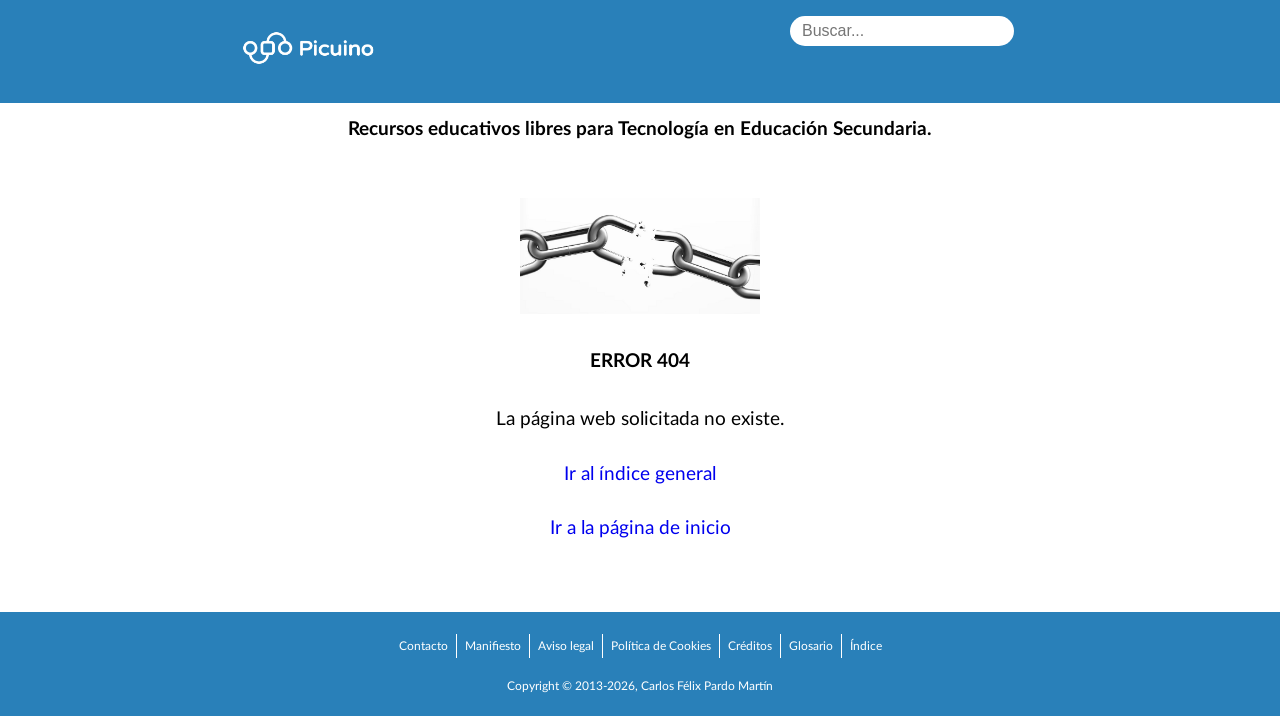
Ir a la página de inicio (640, 528)
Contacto (423, 646)
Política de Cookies (661, 646)
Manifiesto (493, 646)
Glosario (811, 646)
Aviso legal (566, 646)
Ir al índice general (640, 474)
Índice (866, 646)
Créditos (750, 646)
